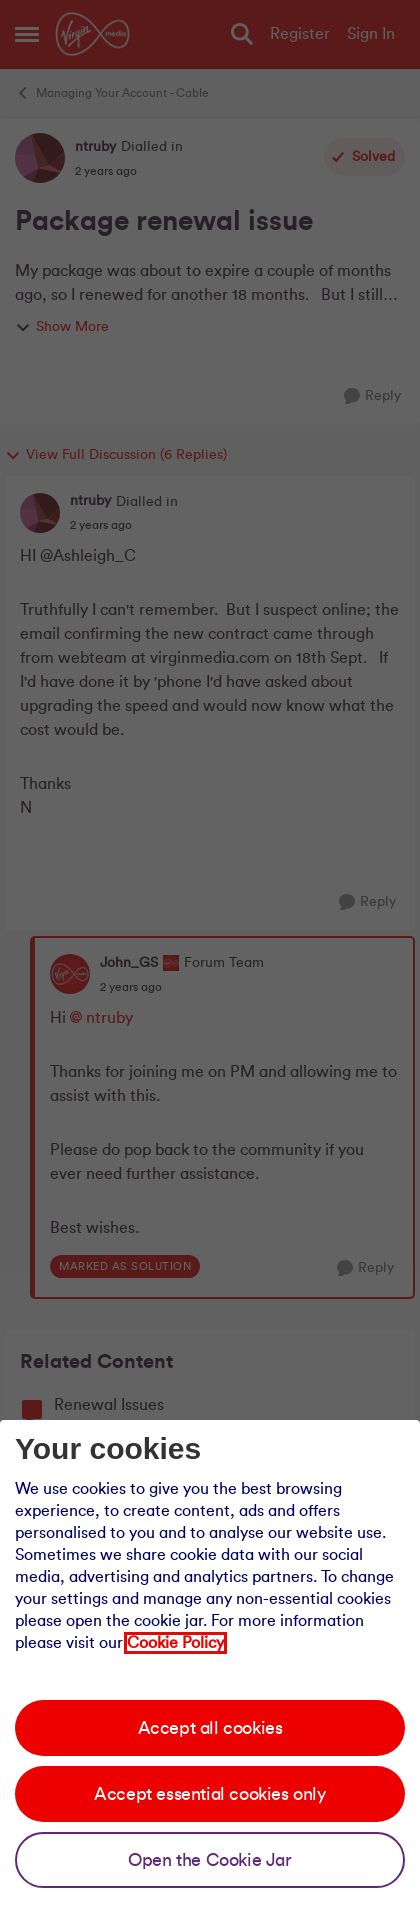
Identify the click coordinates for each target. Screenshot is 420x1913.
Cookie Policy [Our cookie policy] (175, 1643)
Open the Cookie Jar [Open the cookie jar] (209, 1860)
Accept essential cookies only (209, 1794)
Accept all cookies (210, 1728)
